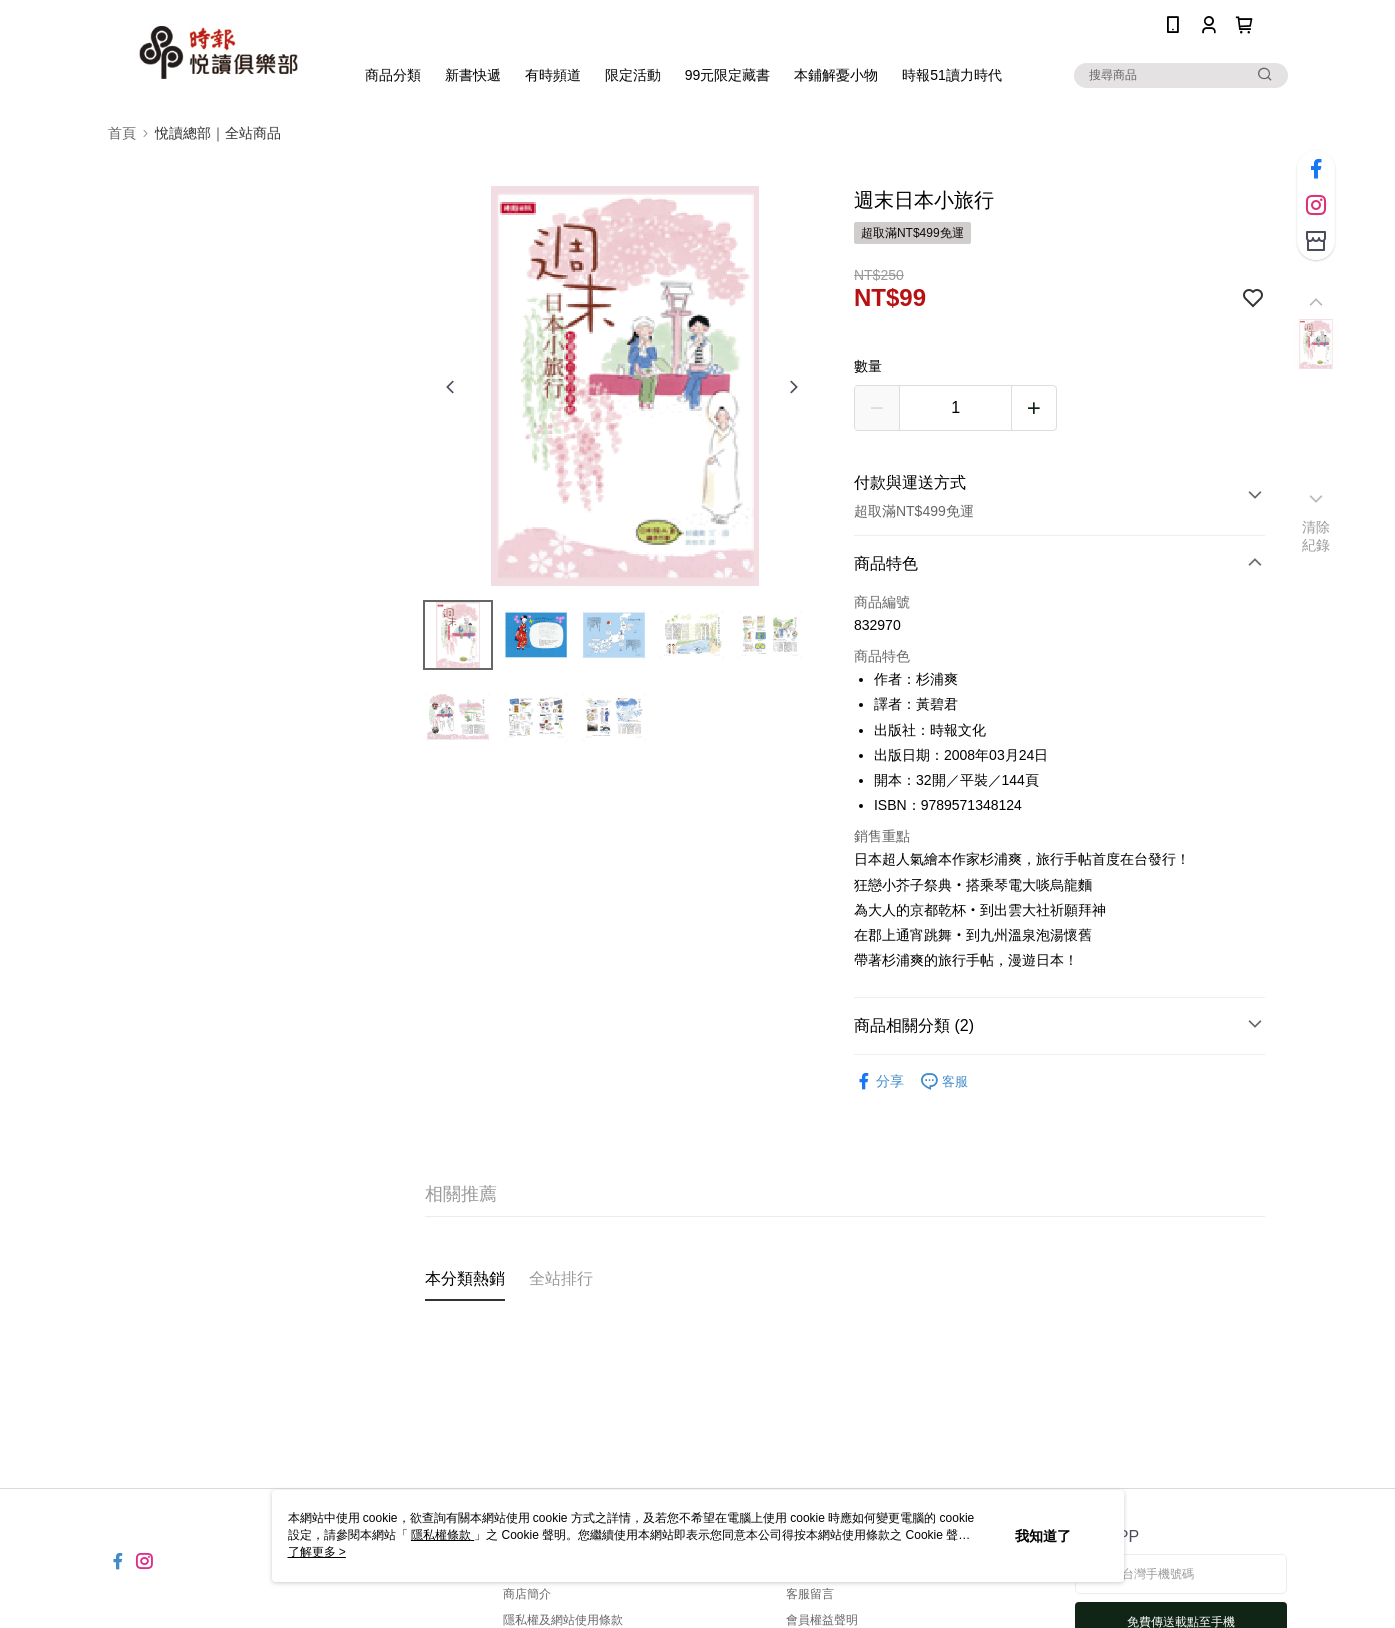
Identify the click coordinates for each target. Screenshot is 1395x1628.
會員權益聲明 (822, 1620)
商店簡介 (527, 1594)
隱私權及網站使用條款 (563, 1620)
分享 (879, 1081)
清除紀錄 (1316, 536)
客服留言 (810, 1594)
